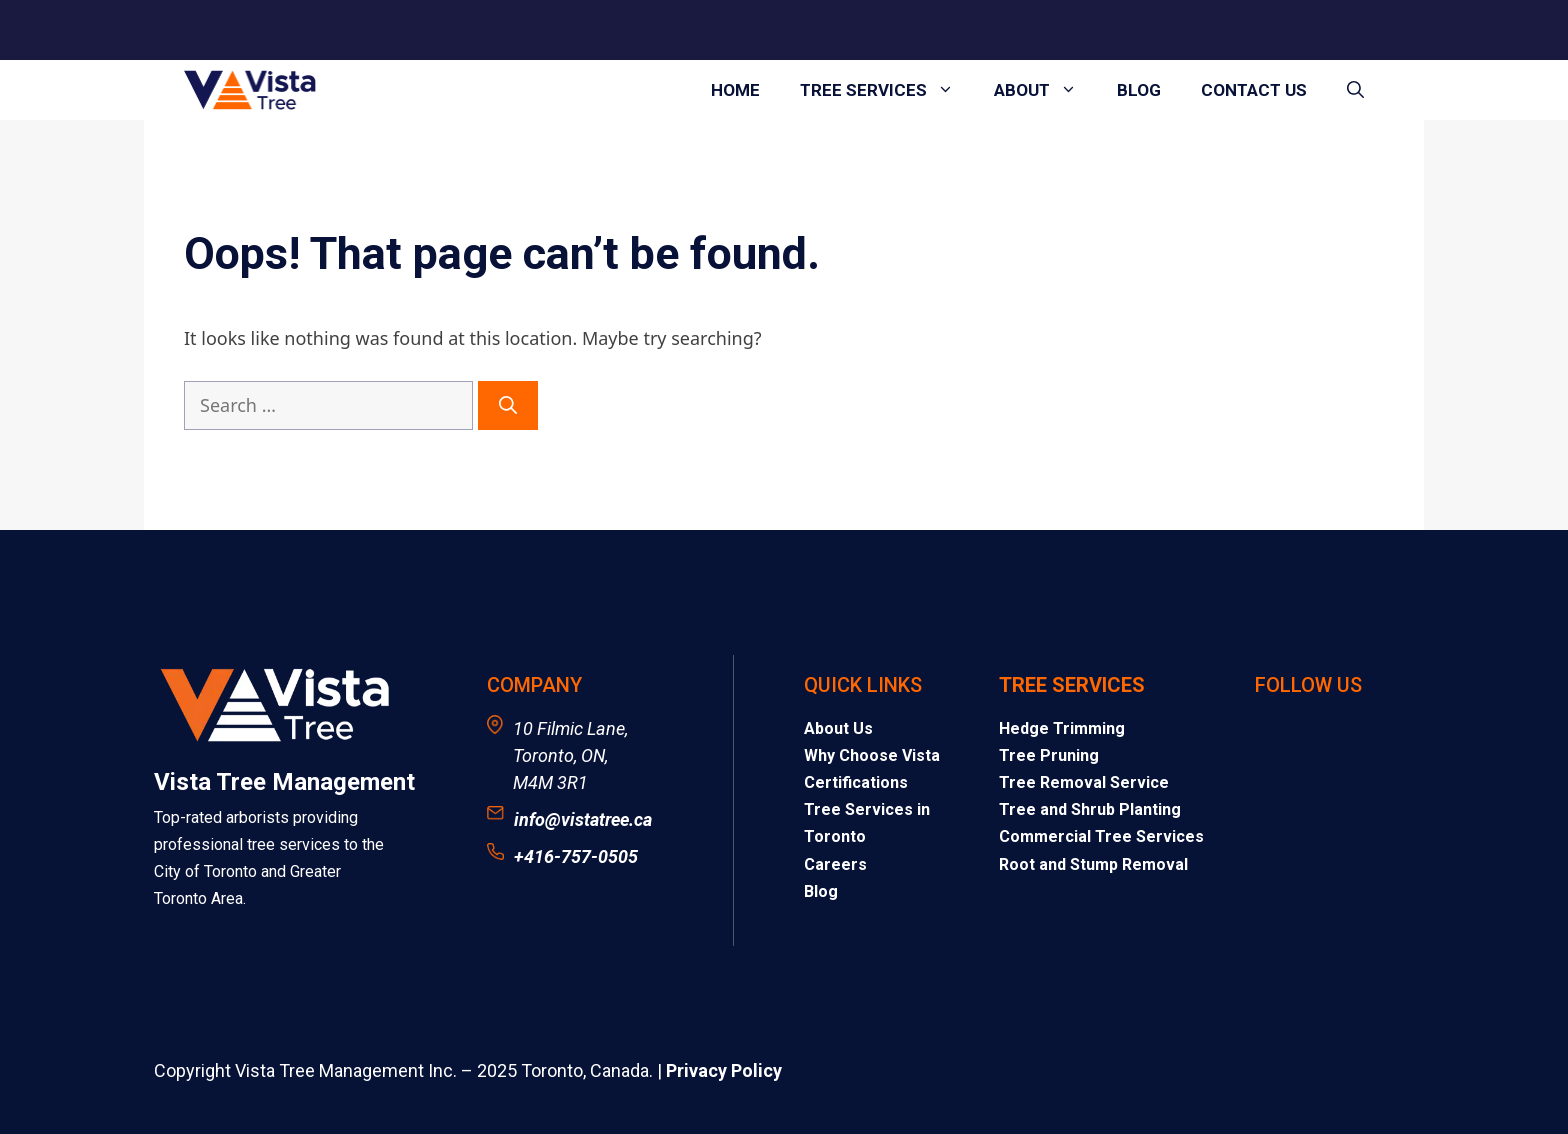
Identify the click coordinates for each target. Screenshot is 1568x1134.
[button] (1355, 90)
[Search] (508, 405)
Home (735, 90)
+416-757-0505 (576, 856)
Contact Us (1254, 90)
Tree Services (887, 90)
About (1045, 90)
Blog (1139, 90)
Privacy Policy (724, 1070)
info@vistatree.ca (583, 819)
